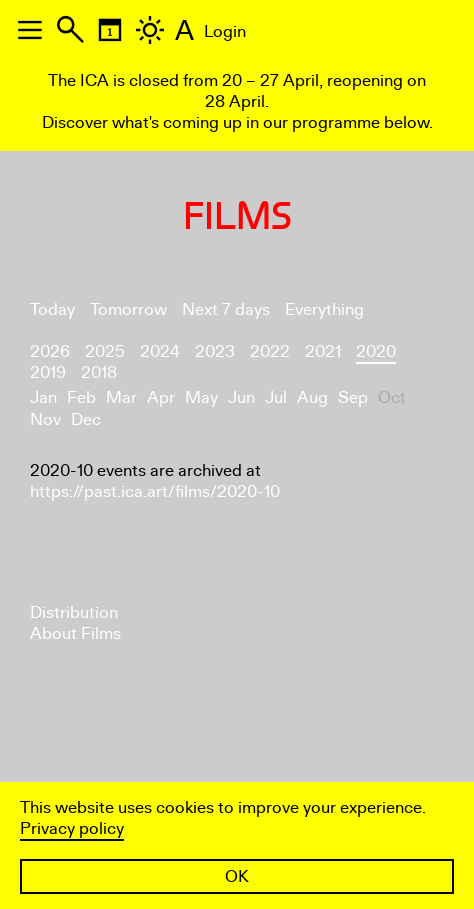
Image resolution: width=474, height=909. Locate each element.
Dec (86, 419)
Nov (45, 419)
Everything (324, 309)
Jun (241, 397)
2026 (50, 351)
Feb (81, 397)
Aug (312, 397)
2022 (270, 351)
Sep (353, 397)
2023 (215, 351)
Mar (121, 397)
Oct (392, 397)
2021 (323, 351)
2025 (105, 351)
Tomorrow (128, 309)
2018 (99, 372)
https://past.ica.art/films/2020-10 (155, 491)
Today (52, 309)
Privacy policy (72, 828)
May (201, 397)
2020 (376, 351)
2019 (48, 372)
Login (225, 31)
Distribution (74, 612)
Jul (276, 397)
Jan (43, 397)
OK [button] (237, 876)
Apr (161, 397)
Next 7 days (226, 309)
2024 (160, 351)
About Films (75, 633)
